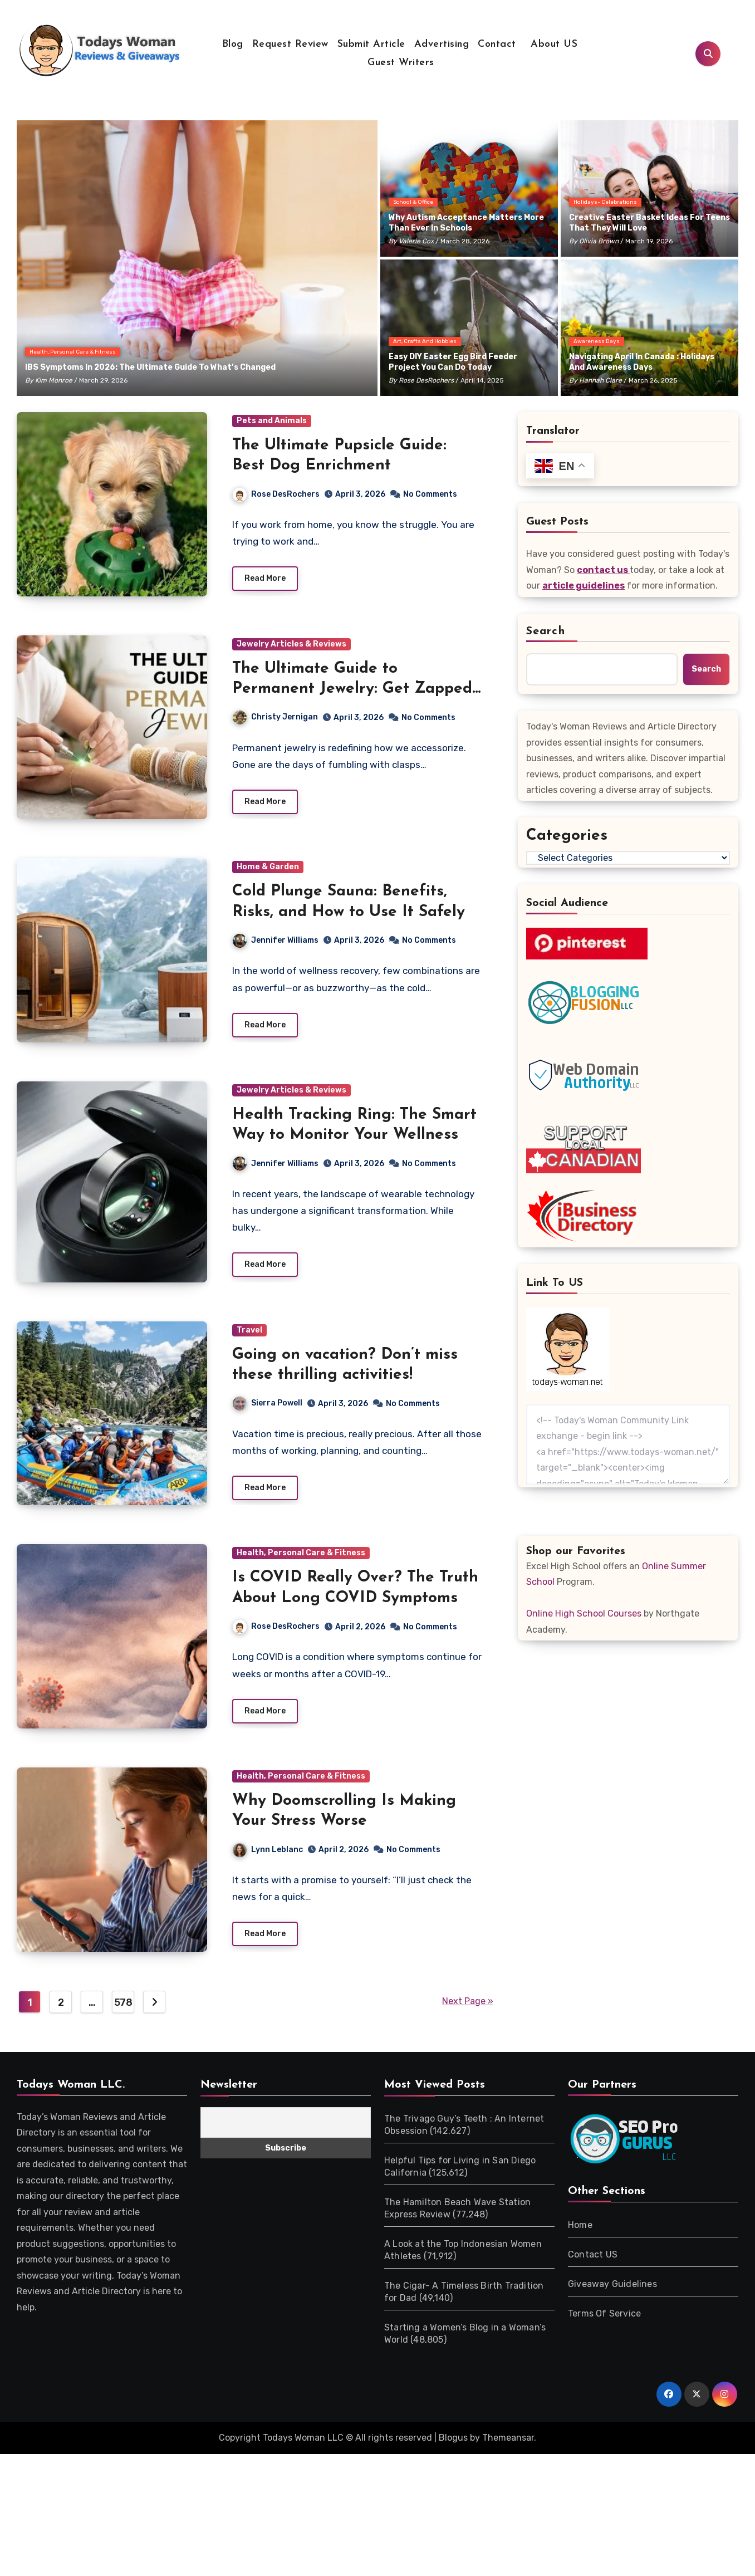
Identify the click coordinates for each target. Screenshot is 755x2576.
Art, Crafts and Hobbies (425, 341)
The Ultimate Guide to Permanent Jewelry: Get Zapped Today (352, 690)
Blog (232, 44)
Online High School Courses (583, 1613)
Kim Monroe (53, 380)
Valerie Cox (416, 241)
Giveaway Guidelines (612, 2292)
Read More (265, 580)
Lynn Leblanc (268, 1857)
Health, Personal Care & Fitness (73, 352)
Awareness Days (596, 341)
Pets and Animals (272, 420)
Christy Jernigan (275, 718)
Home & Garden (268, 869)
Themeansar (508, 2446)
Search (545, 631)
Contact (497, 44)
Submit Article (371, 44)
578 (123, 2011)
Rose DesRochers (426, 380)
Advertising (441, 44)
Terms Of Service (604, 2322)
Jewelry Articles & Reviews (291, 645)
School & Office (413, 202)
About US (552, 44)
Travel (249, 1335)
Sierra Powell (267, 1408)
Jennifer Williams (275, 943)
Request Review (290, 44)
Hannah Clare (600, 380)
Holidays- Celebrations (605, 202)
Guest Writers (400, 62)
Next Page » (467, 2010)
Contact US (592, 2262)
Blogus (453, 2446)
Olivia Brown (599, 241)
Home (580, 2233)
